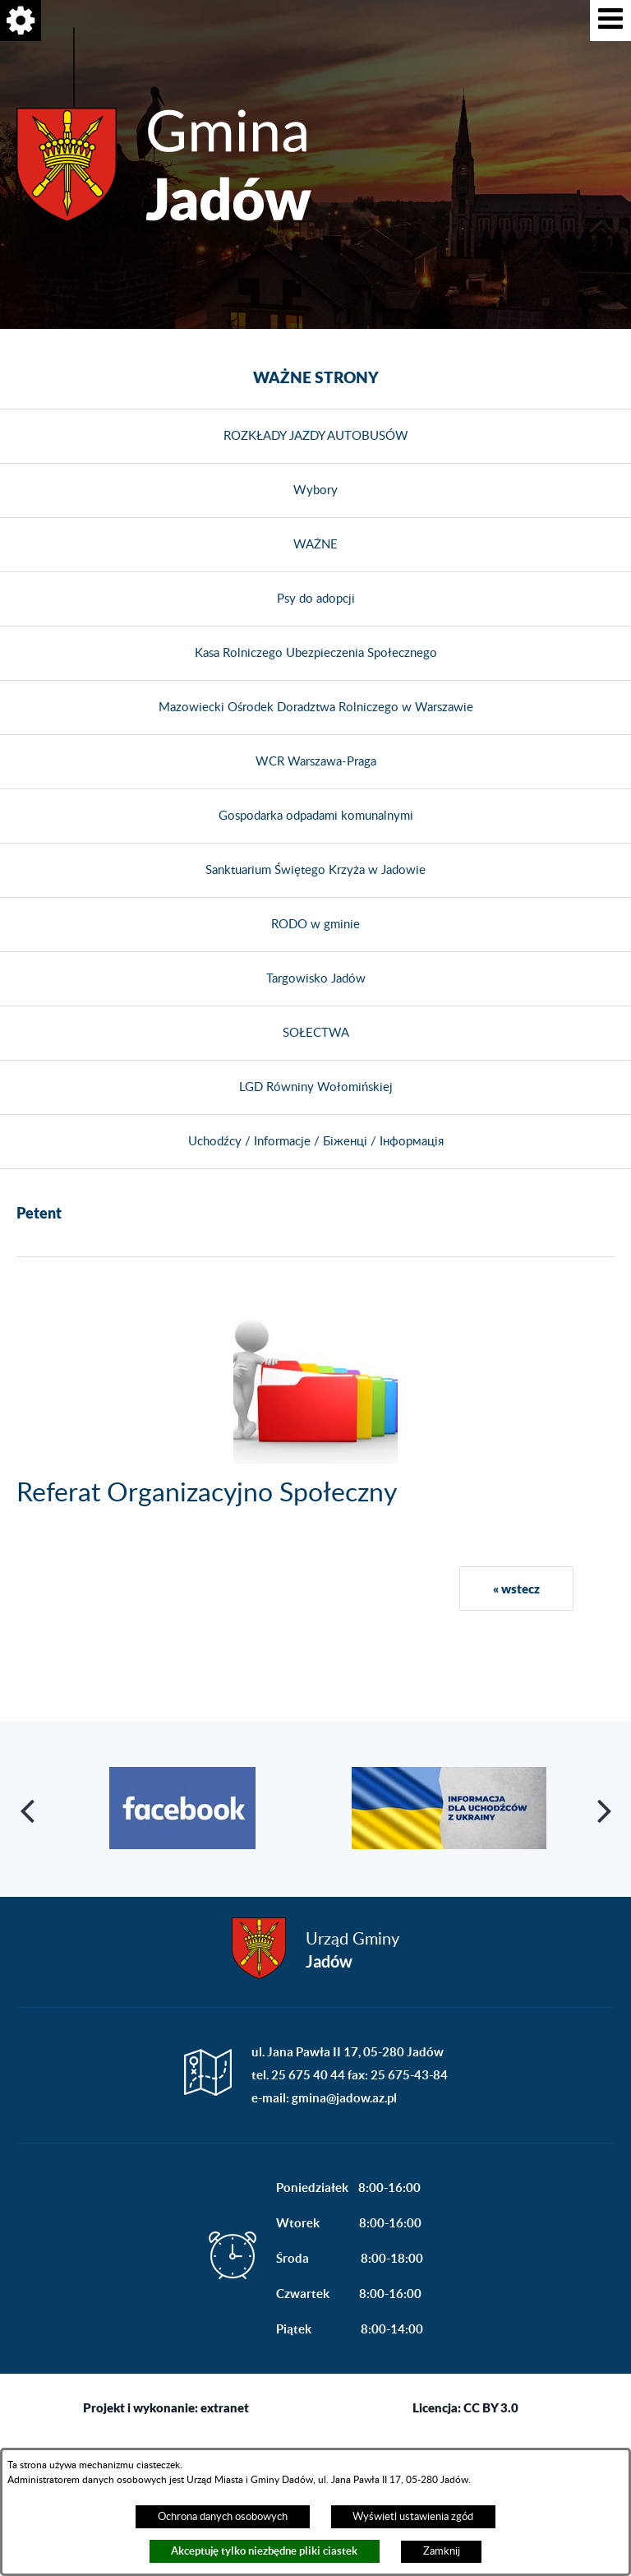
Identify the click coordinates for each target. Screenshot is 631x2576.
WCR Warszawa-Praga (316, 762)
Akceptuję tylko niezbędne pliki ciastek (264, 2551)
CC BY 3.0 (490, 2407)
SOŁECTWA (316, 1033)
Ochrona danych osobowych (223, 2517)
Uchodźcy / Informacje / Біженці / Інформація (316, 1141)
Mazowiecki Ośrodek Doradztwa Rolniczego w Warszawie (316, 707)
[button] (610, 20)
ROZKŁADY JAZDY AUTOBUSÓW (315, 436)
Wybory (315, 490)
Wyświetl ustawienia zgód (412, 2517)
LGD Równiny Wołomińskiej (316, 1087)
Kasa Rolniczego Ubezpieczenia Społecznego (316, 653)
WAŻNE (315, 545)
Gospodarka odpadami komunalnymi (316, 816)
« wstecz (516, 1588)
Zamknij (441, 2551)
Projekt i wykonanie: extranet (166, 2407)
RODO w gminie (315, 924)
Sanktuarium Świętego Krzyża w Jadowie (315, 870)
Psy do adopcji (316, 599)
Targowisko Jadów (316, 979)
